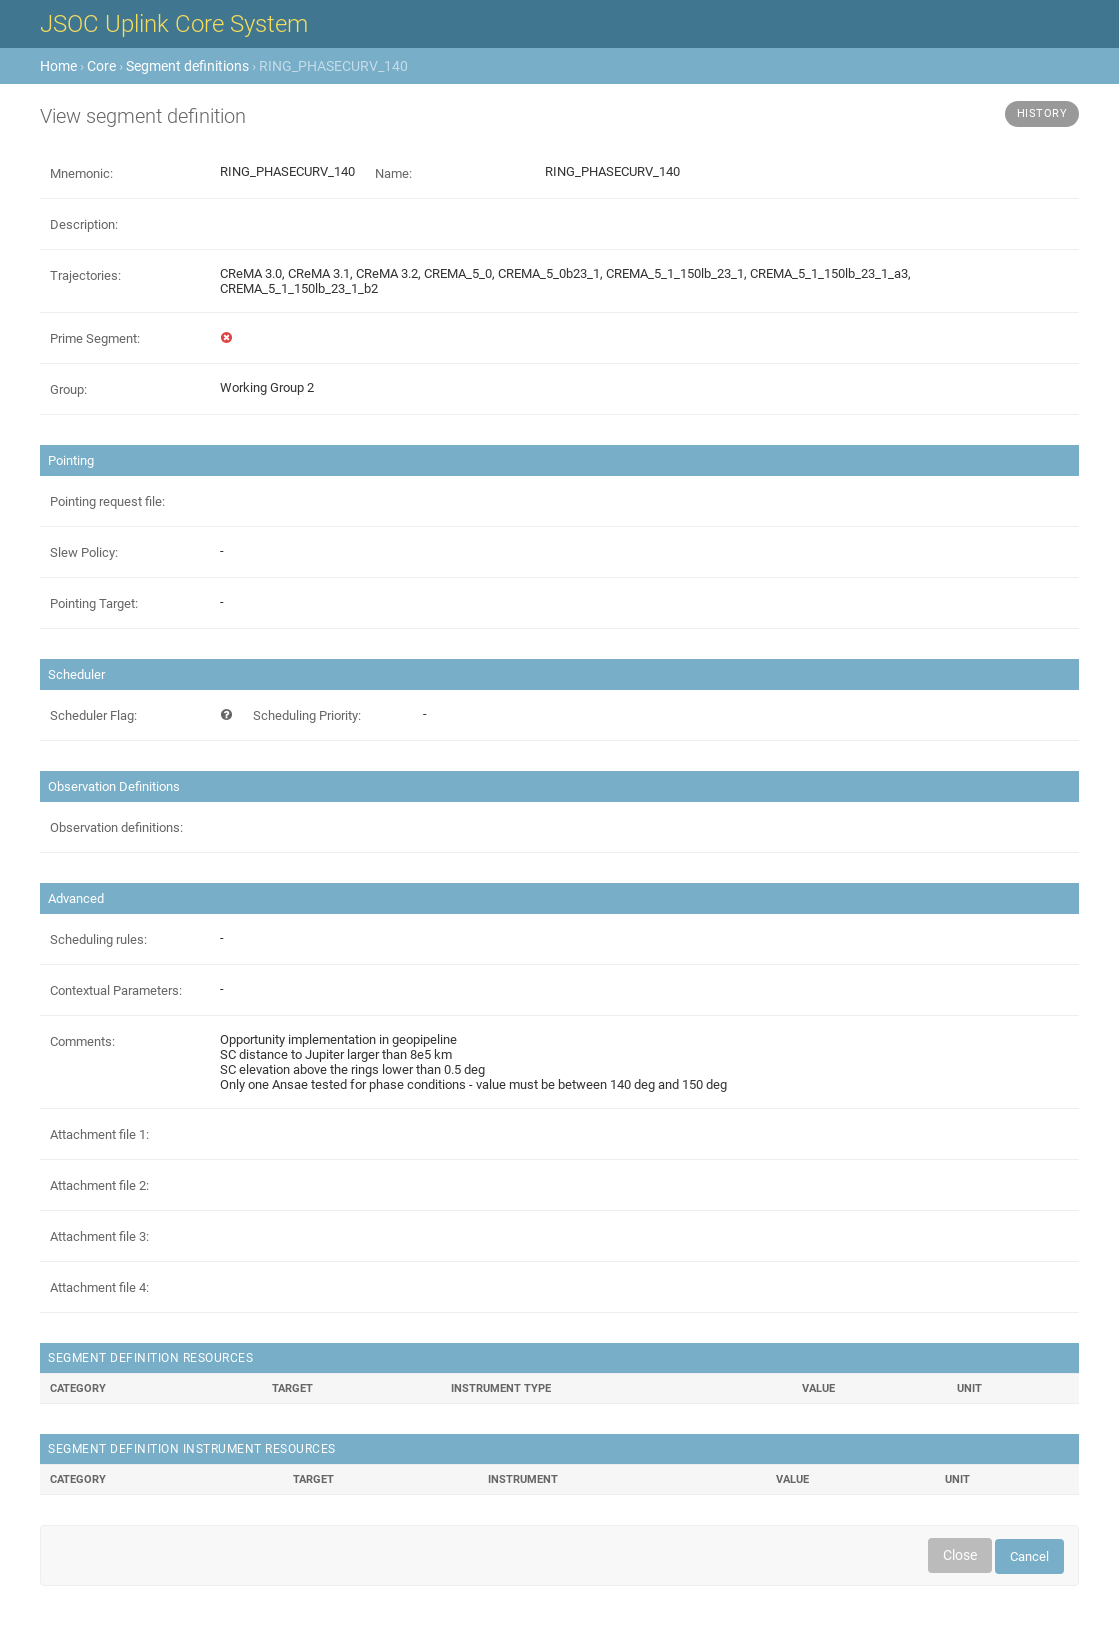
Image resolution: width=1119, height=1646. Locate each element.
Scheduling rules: (98, 939)
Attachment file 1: (99, 1134)
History (1042, 113)
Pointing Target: (94, 603)
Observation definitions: (116, 827)
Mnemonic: (81, 173)
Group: (68, 389)
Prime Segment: (95, 338)
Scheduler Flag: (93, 715)
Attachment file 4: (99, 1287)
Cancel (1029, 1556)
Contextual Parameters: (116, 990)
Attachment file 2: (99, 1185)
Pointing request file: (107, 501)
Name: (393, 173)
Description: (84, 224)
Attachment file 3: (99, 1236)
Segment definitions (187, 66)
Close (960, 1555)
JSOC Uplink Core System (174, 24)
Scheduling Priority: (307, 715)
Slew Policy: (84, 552)
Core (101, 66)
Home (58, 66)
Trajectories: (85, 275)
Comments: (82, 1041)
